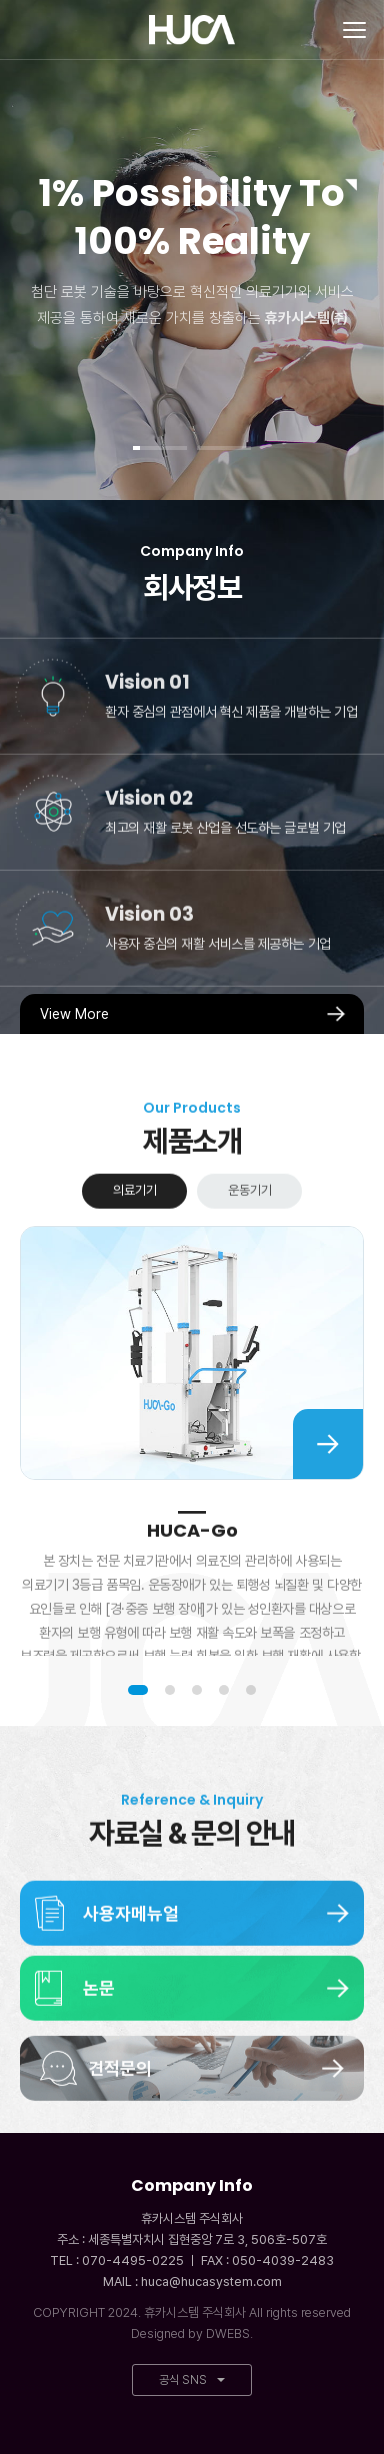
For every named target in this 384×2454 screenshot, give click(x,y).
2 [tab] (170, 1690)
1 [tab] (138, 1690)
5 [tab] (251, 1690)
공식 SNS (192, 2380)
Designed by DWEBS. (192, 2333)
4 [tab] (224, 1690)
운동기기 (250, 1227)
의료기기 (135, 1227)
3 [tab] (197, 1690)
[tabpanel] (192, 250)
